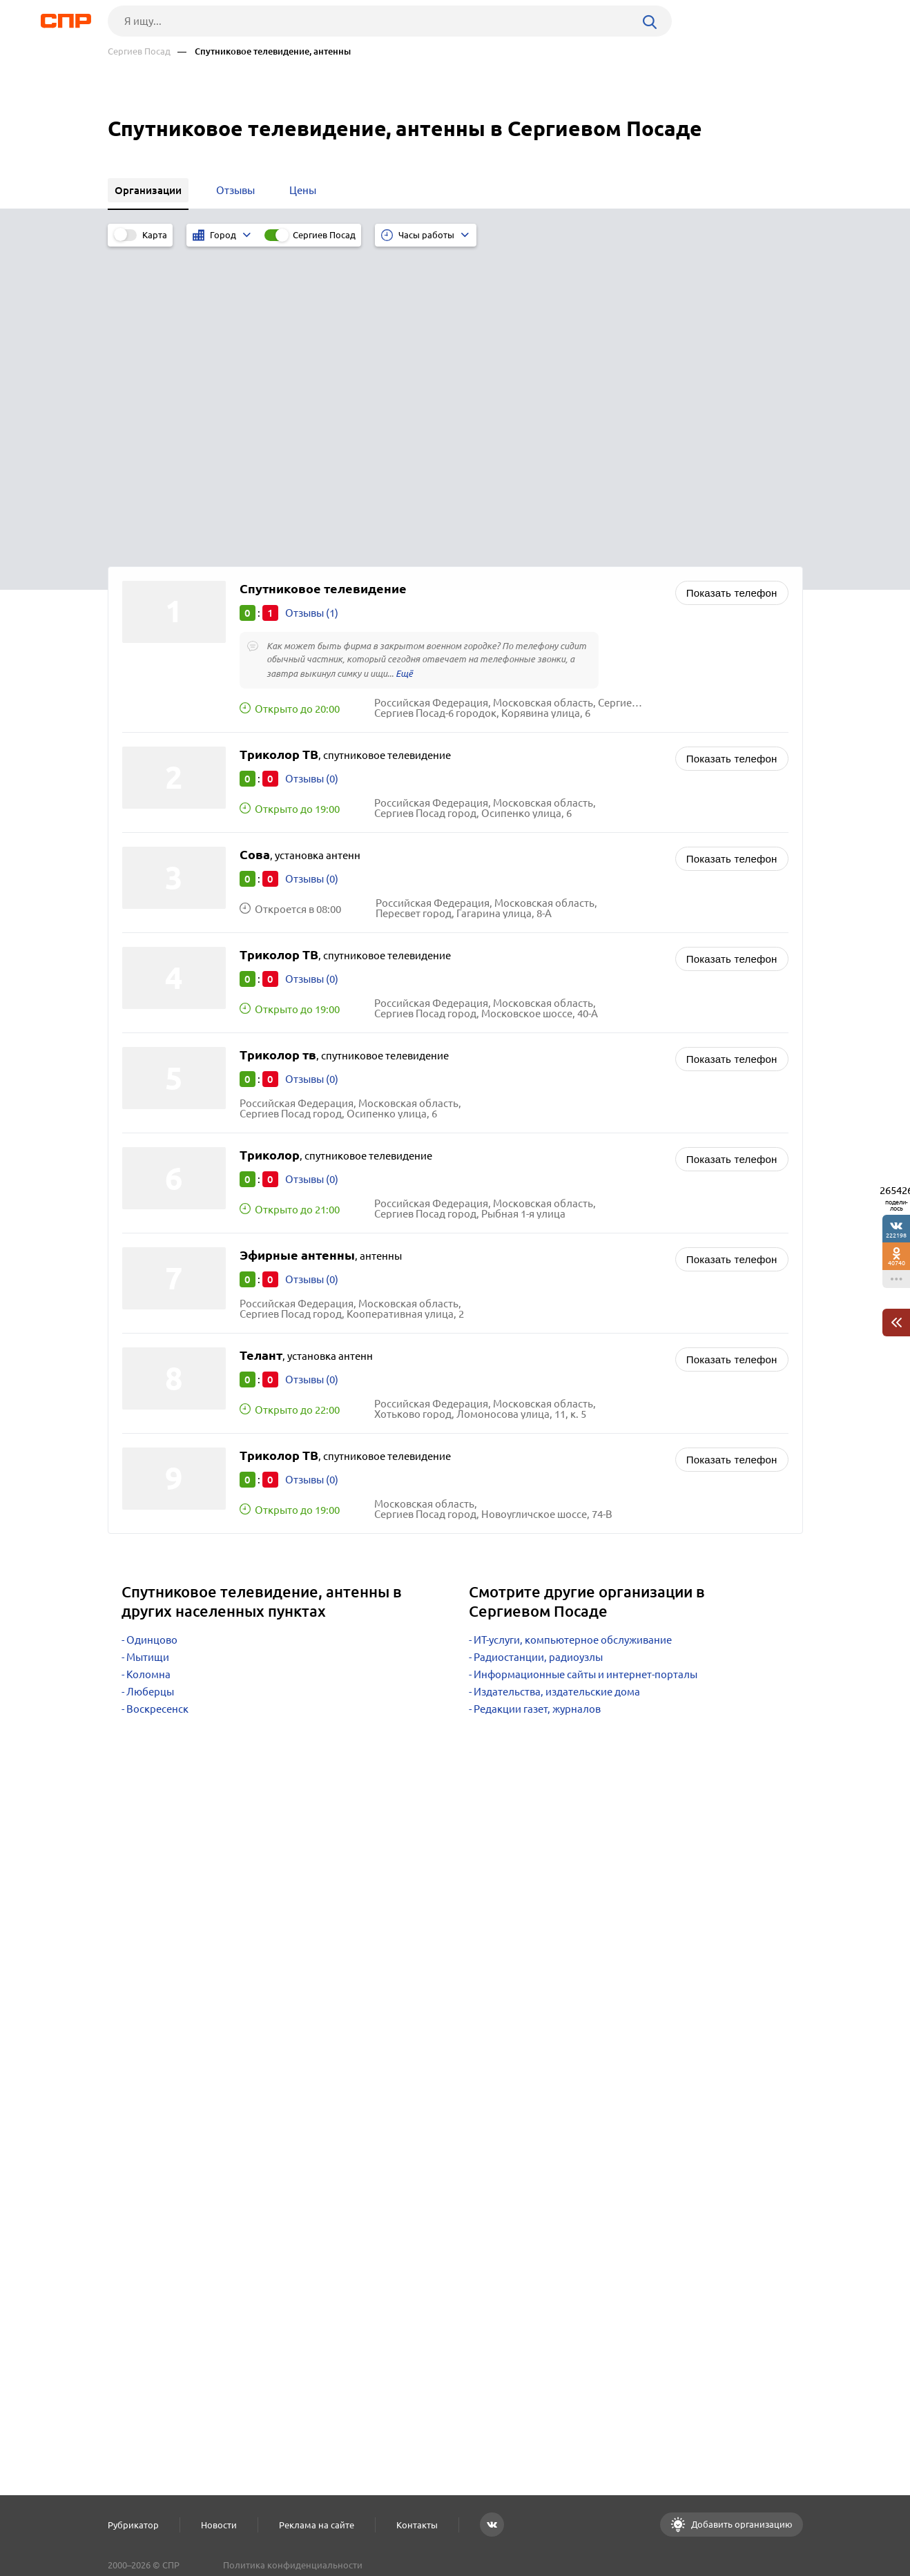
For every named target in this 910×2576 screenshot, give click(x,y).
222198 (896, 1235)
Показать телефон (731, 285)
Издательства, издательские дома (557, 1383)
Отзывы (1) (311, 305)
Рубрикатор (133, 2524)
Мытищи (147, 1349)
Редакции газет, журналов (537, 1401)
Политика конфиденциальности (292, 2564)
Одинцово (151, 1332)
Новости (219, 2524)
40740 (896, 1263)
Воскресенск (157, 1401)
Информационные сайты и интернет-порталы (585, 1366)
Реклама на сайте (316, 2524)
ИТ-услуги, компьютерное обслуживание (573, 1332)
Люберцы (150, 1383)
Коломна (148, 1366)
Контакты (417, 2524)
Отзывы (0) (311, 471)
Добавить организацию (741, 2524)
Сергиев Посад (139, 51)
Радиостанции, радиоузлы (538, 1349)
